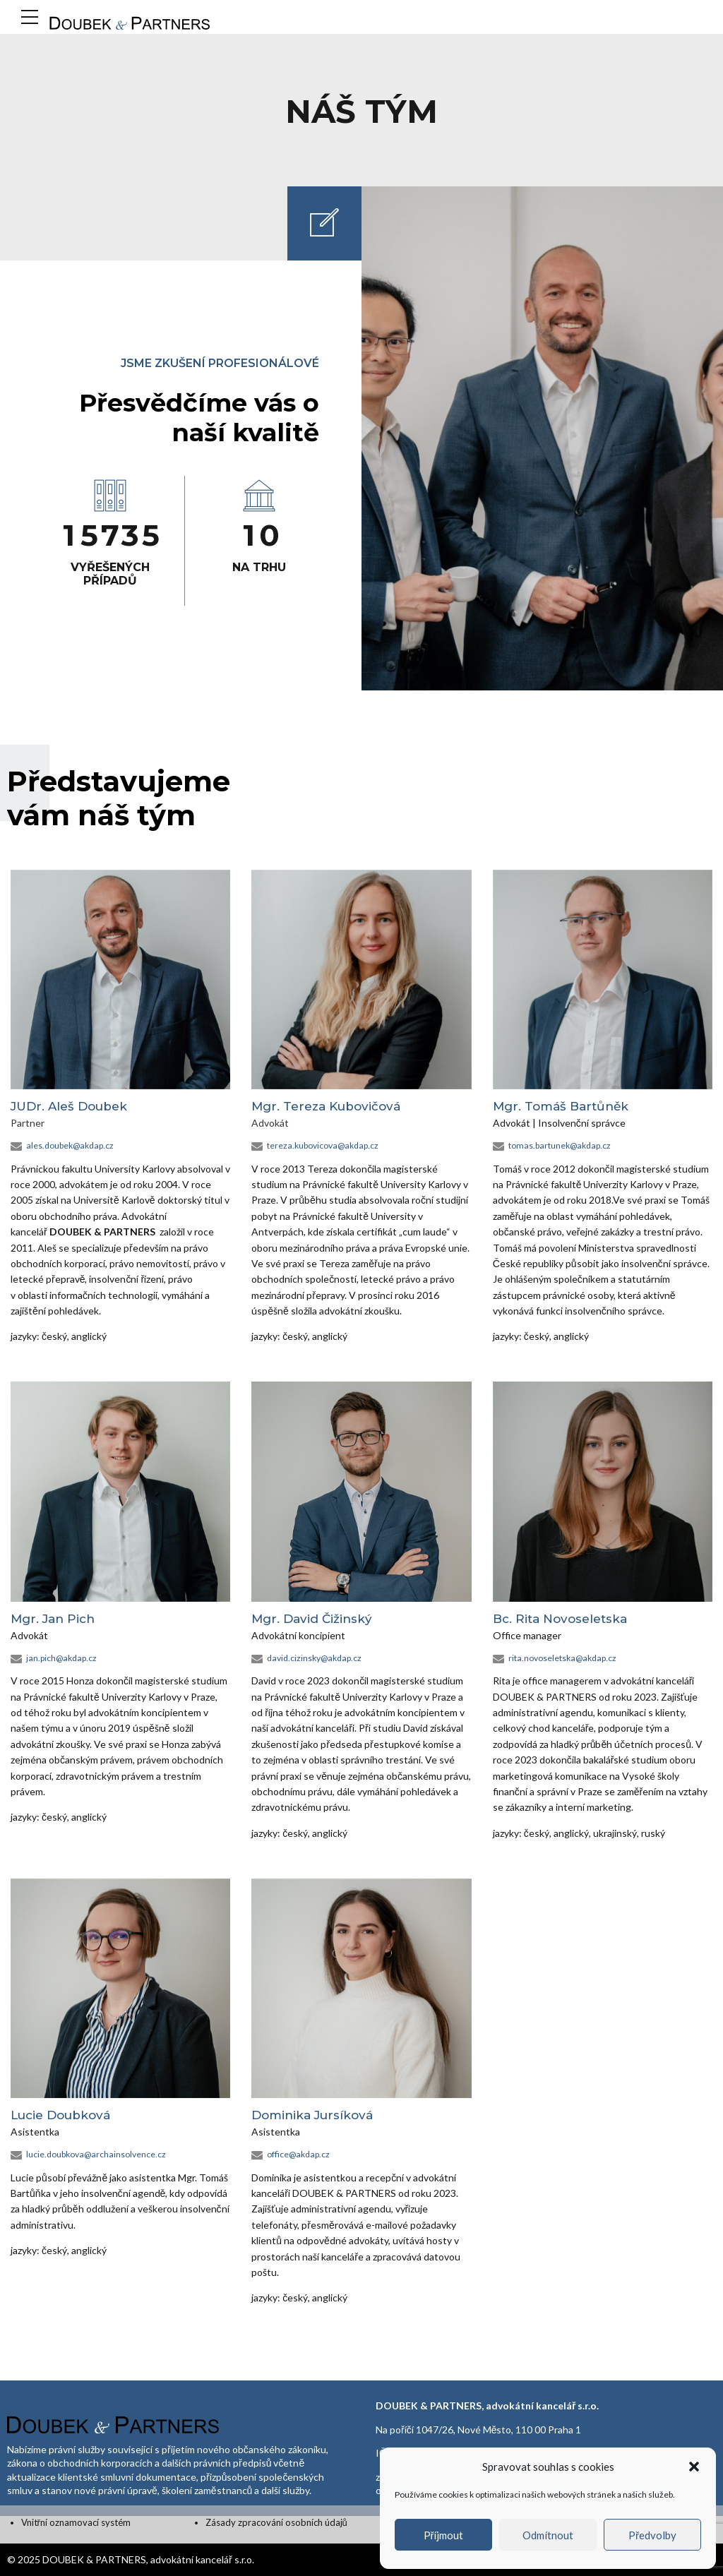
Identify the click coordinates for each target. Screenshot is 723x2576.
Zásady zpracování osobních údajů (276, 2522)
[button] (694, 2467)
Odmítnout (547, 2535)
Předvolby (652, 2535)
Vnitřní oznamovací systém (76, 2522)
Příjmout (444, 2535)
